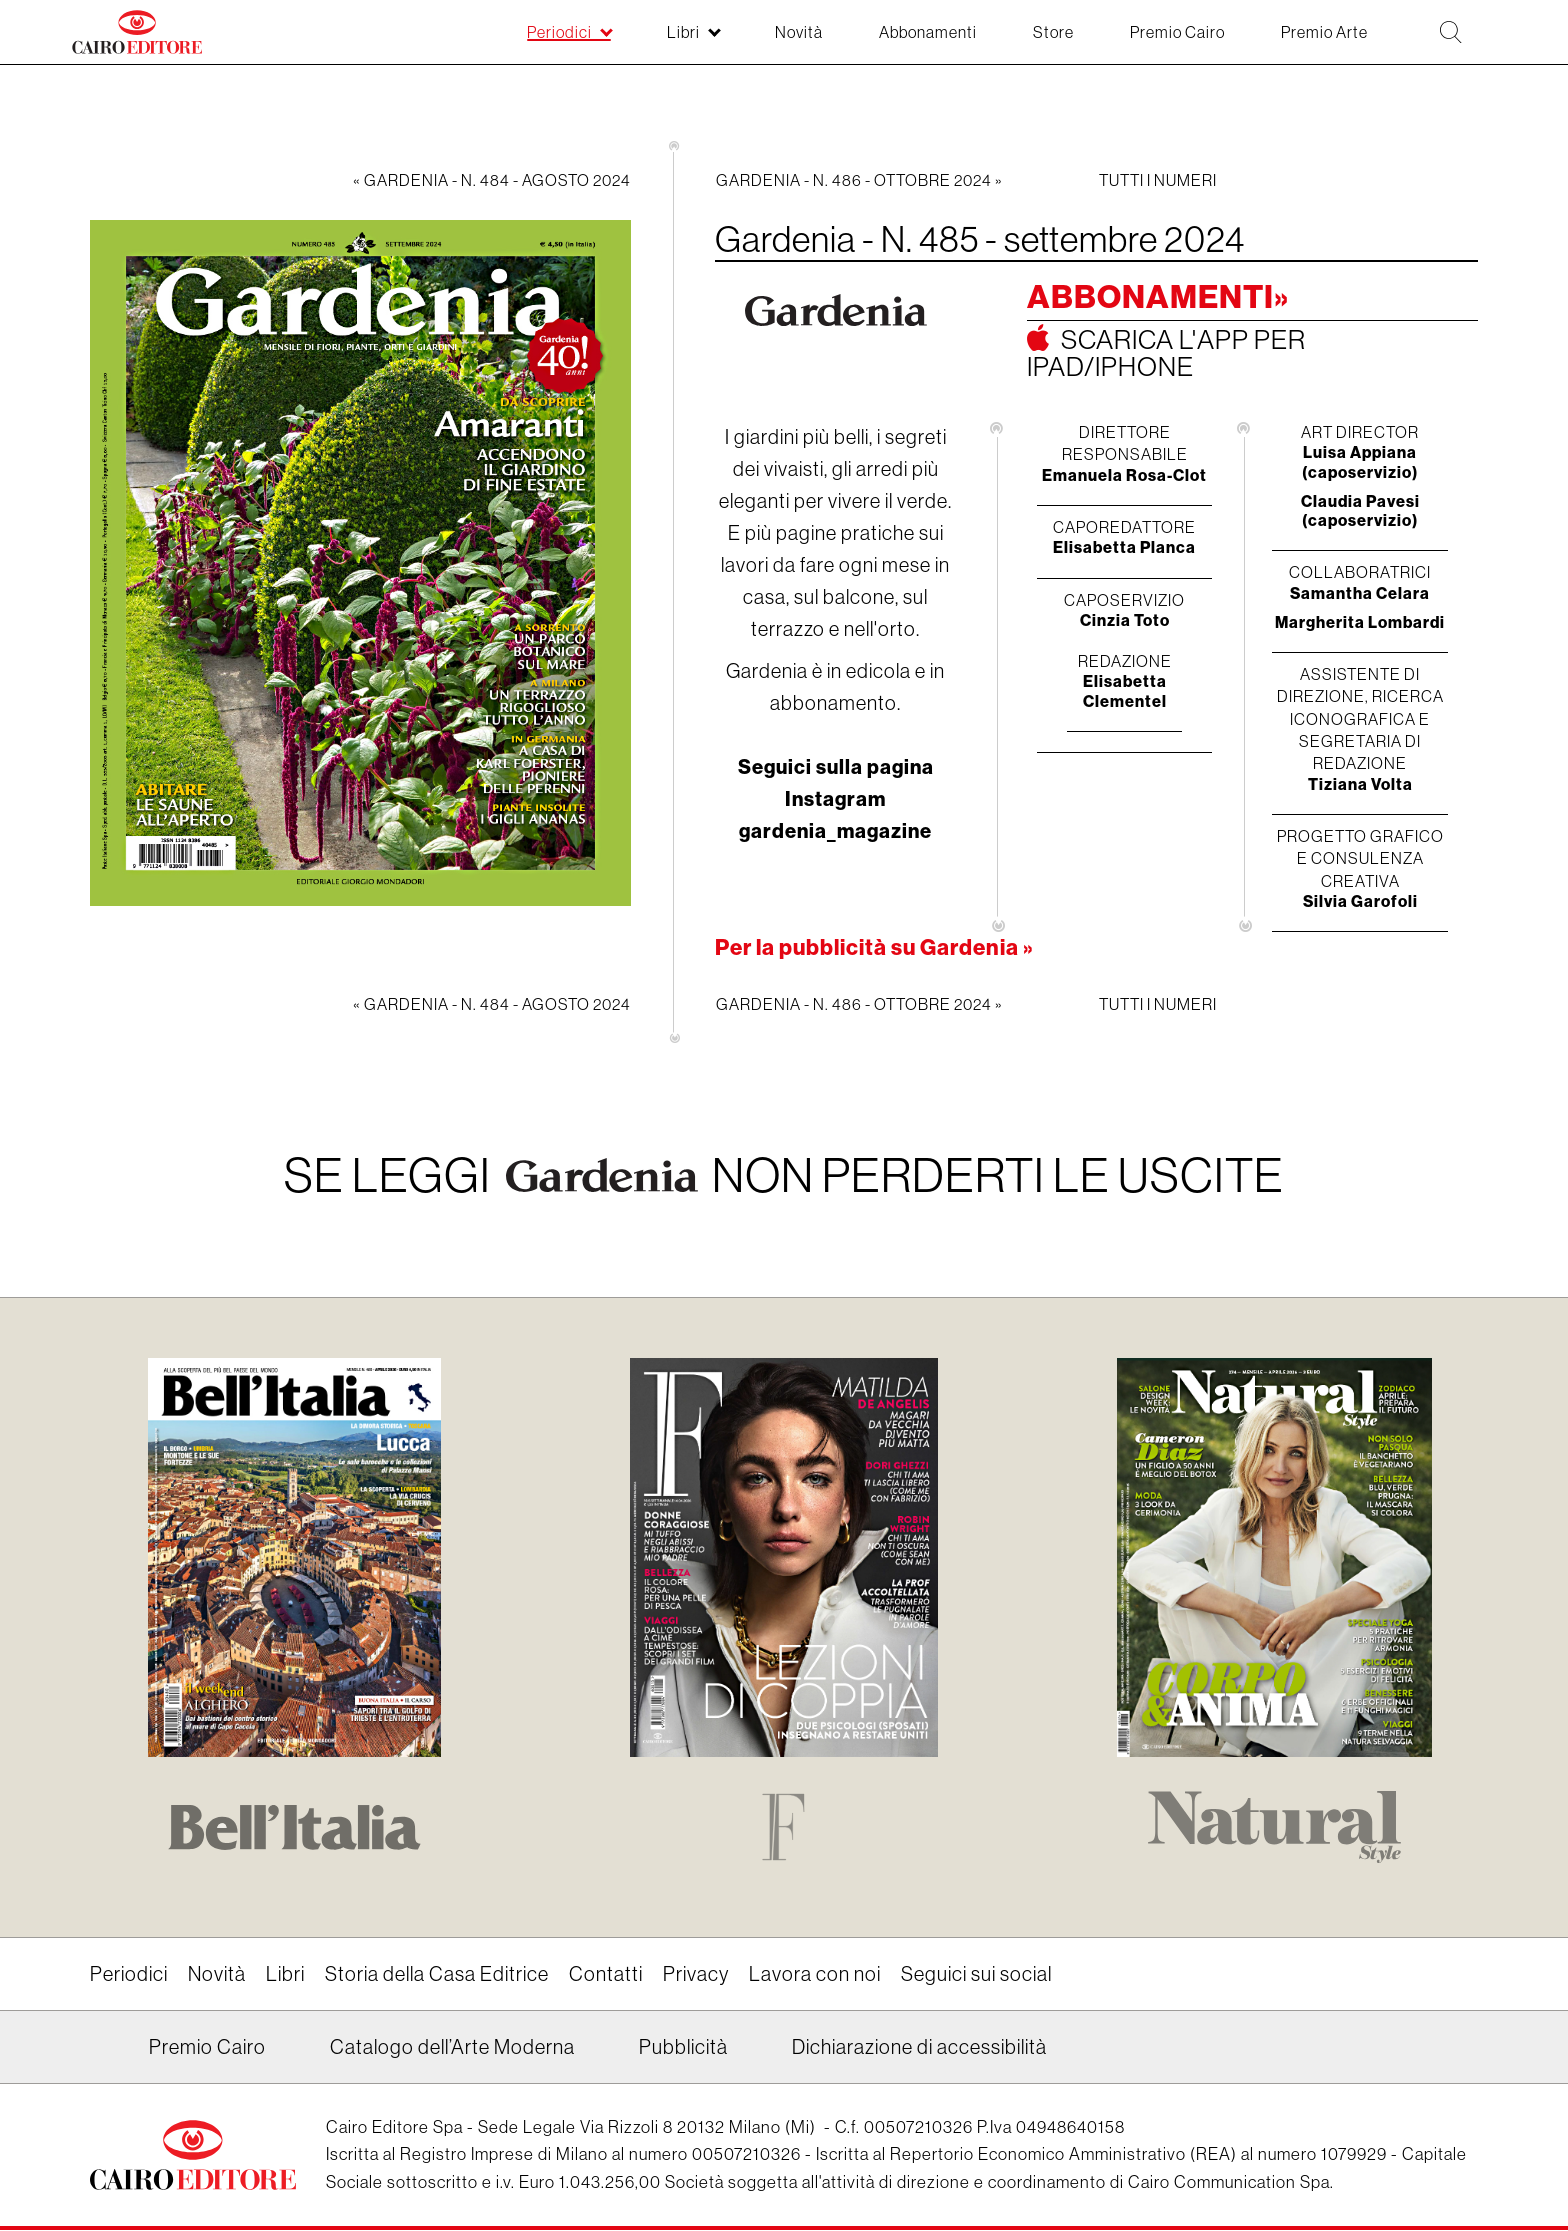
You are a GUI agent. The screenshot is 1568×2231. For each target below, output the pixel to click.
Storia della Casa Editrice (437, 1975)
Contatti (606, 1975)
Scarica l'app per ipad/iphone (1166, 353)
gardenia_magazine (835, 831)
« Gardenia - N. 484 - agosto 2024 (492, 180)
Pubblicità (683, 2048)
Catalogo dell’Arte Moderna (452, 2048)
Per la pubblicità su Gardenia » (874, 947)
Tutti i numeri (1158, 180)
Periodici (129, 1975)
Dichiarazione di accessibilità (919, 2048)
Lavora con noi (815, 1975)
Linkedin (102, 2055)
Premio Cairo (207, 2048)
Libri (285, 1975)
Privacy (696, 1975)
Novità (217, 1975)
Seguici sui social (976, 1975)
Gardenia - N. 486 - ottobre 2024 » (859, 180)
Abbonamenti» (1158, 297)
